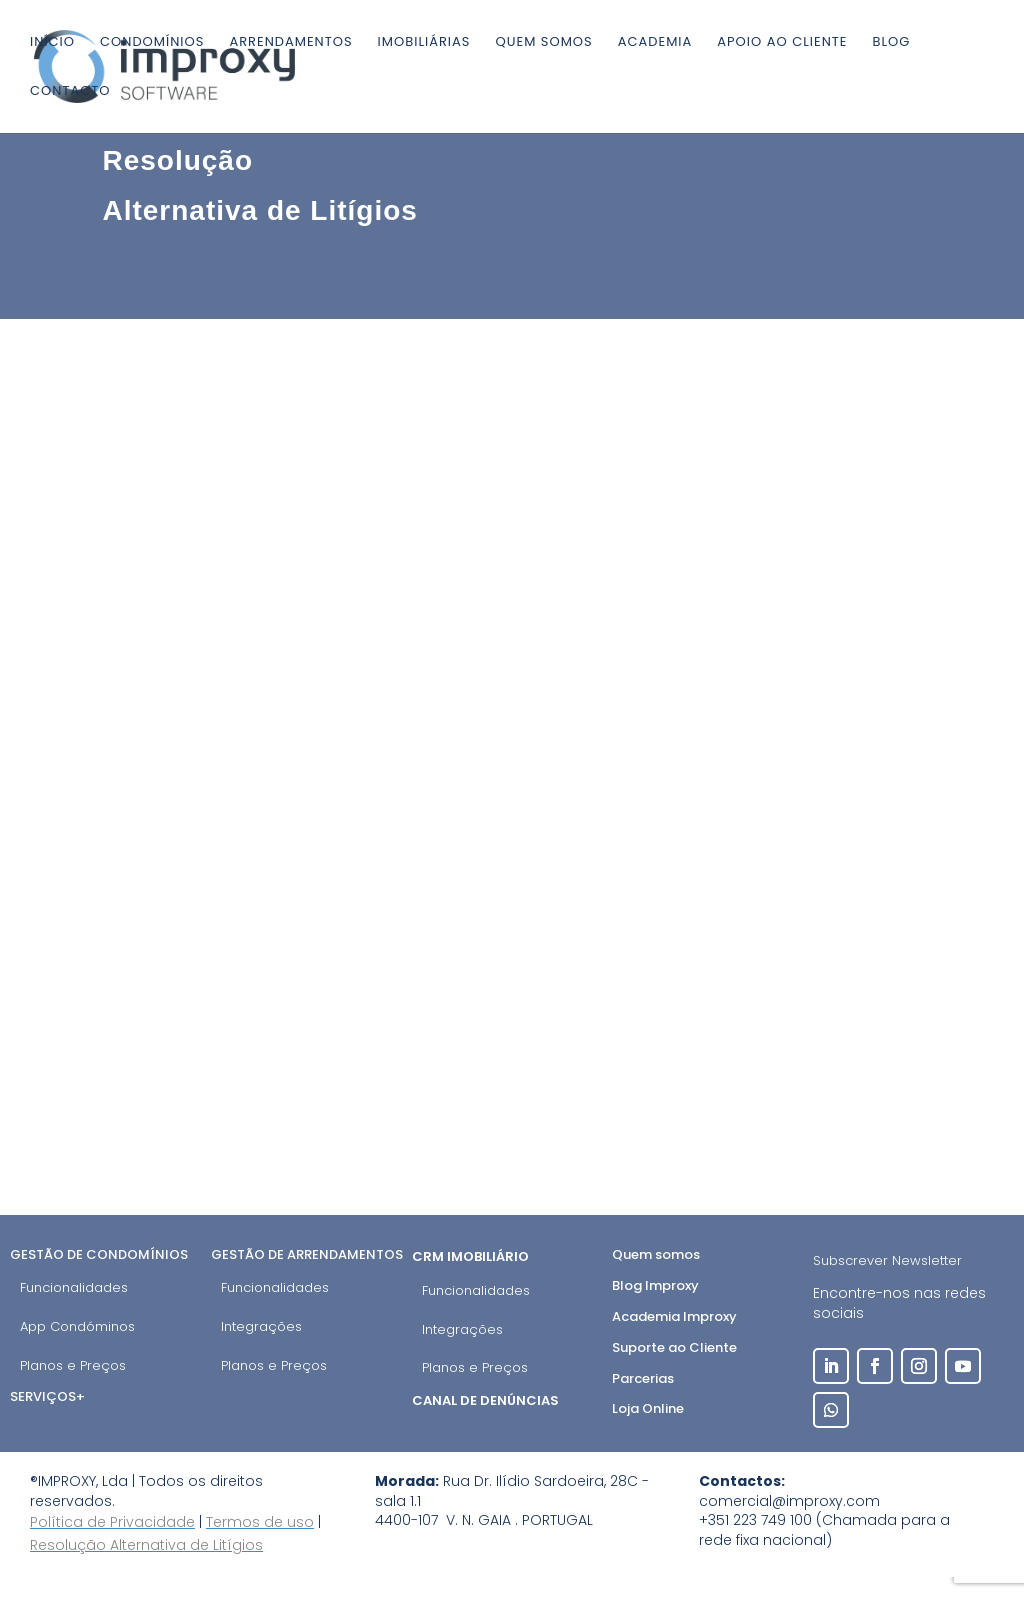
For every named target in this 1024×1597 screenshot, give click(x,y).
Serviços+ (47, 1396)
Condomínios (152, 43)
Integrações (261, 1326)
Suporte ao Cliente (674, 1347)
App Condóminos (77, 1326)
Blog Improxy (655, 1285)
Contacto (70, 92)
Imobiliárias (424, 43)
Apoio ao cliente (782, 43)
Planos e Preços (73, 1365)
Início (52, 43)
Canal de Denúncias (487, 1400)
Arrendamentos (290, 43)
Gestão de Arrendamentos (307, 1254)
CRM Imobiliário (472, 1256)
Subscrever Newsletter (887, 1260)
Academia (655, 43)
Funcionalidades (74, 1287)
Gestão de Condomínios (99, 1254)
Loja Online (648, 1408)
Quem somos (543, 43)
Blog (892, 43)
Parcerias (643, 1378)
